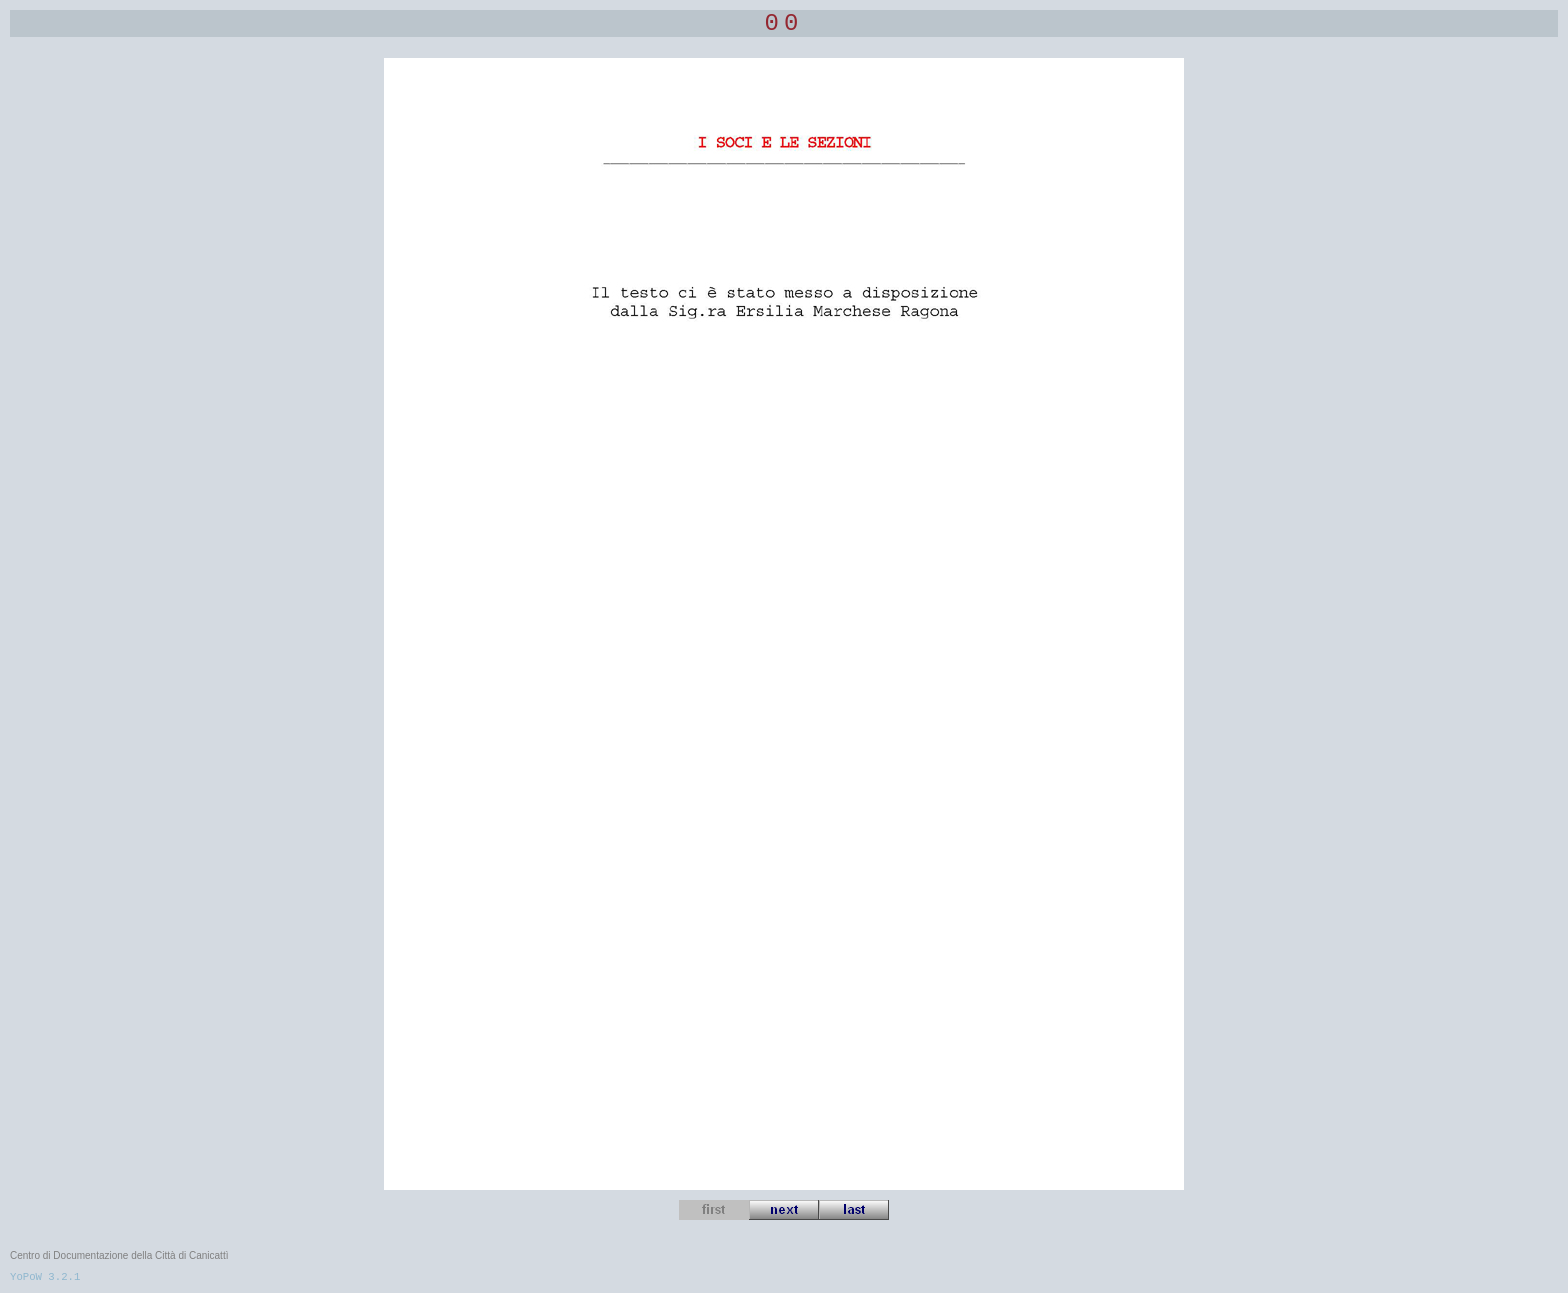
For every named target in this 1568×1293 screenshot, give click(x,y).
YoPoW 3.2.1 (45, 1277)
